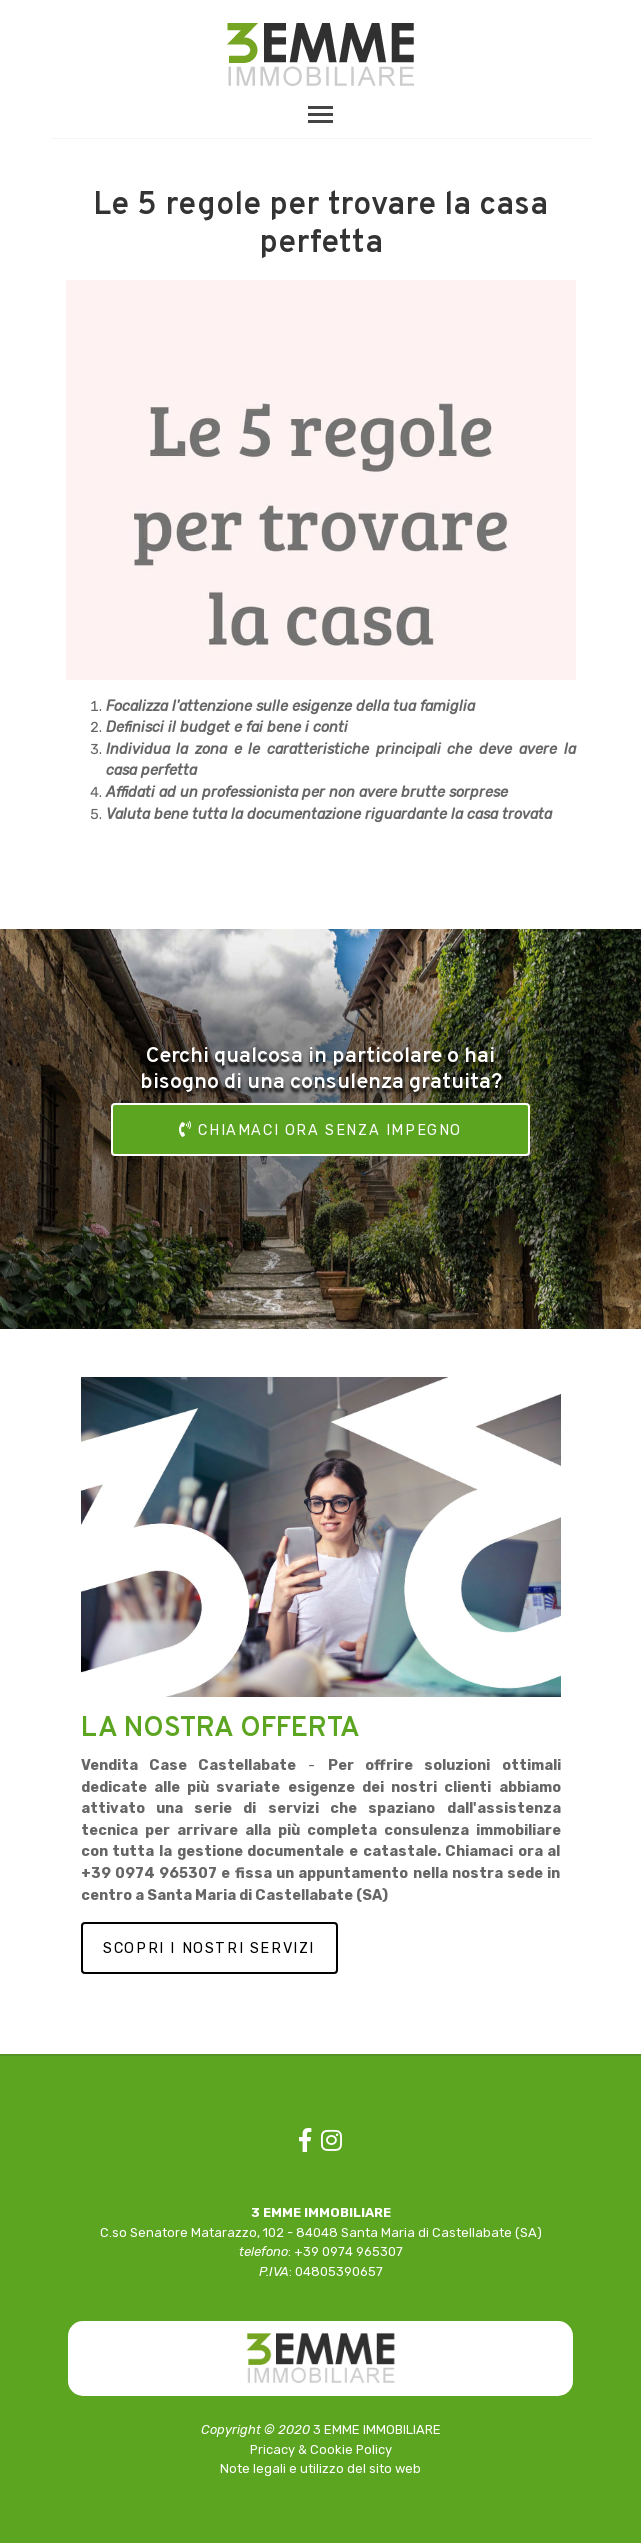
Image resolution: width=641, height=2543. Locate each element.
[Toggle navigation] (320, 114)
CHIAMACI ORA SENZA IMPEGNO (320, 1130)
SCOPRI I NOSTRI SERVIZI (209, 1948)
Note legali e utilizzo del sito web (320, 2468)
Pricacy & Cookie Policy (321, 2449)
